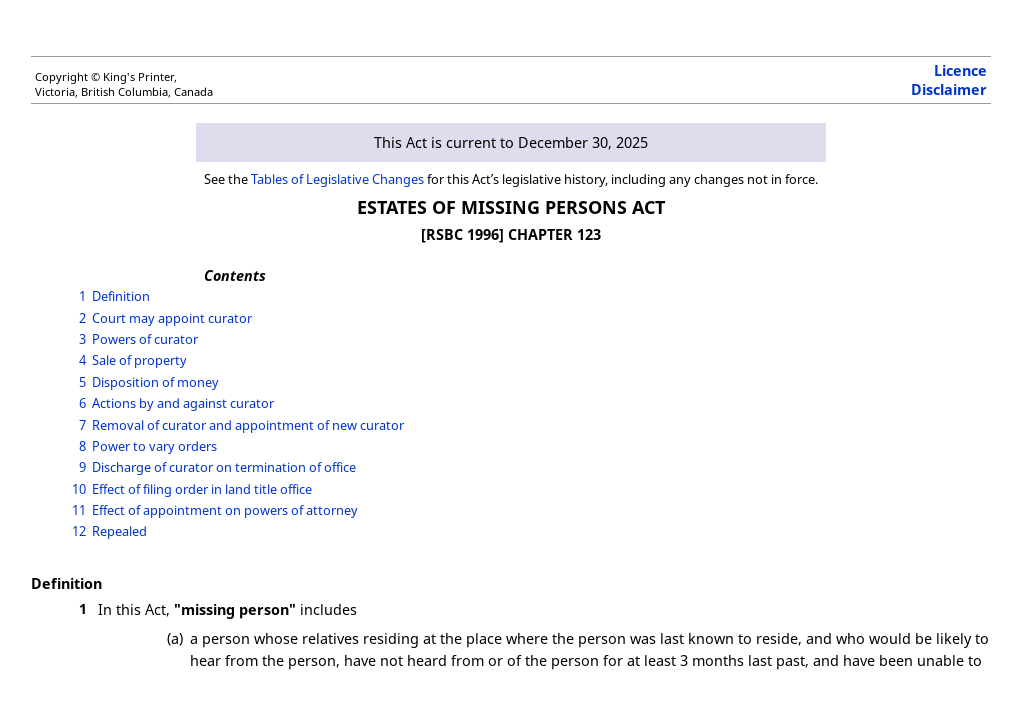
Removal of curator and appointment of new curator (248, 425)
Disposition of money (155, 382)
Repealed (119, 531)
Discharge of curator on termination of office (224, 467)
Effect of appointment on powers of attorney (225, 510)
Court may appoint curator (172, 318)
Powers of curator (145, 339)
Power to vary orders (154, 446)
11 (79, 510)
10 (79, 489)
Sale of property (139, 360)
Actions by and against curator (183, 403)
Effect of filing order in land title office (202, 489)
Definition (121, 296)
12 (79, 531)
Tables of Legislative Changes (337, 179)
